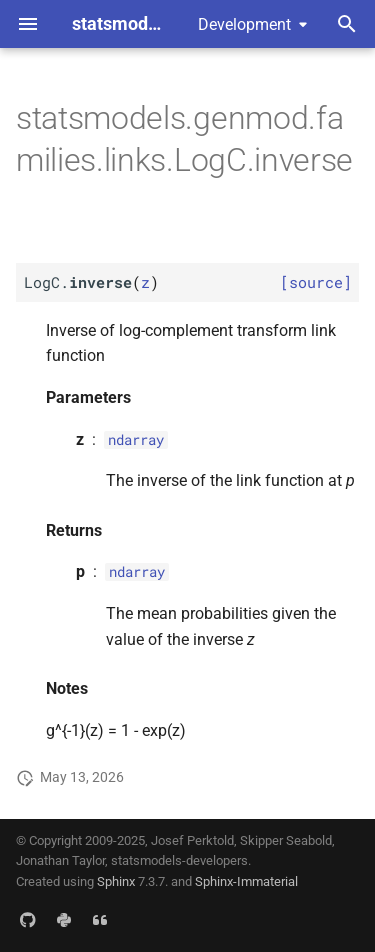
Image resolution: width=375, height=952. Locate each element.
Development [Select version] (244, 24)
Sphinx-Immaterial (246, 881)
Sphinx (116, 881)
